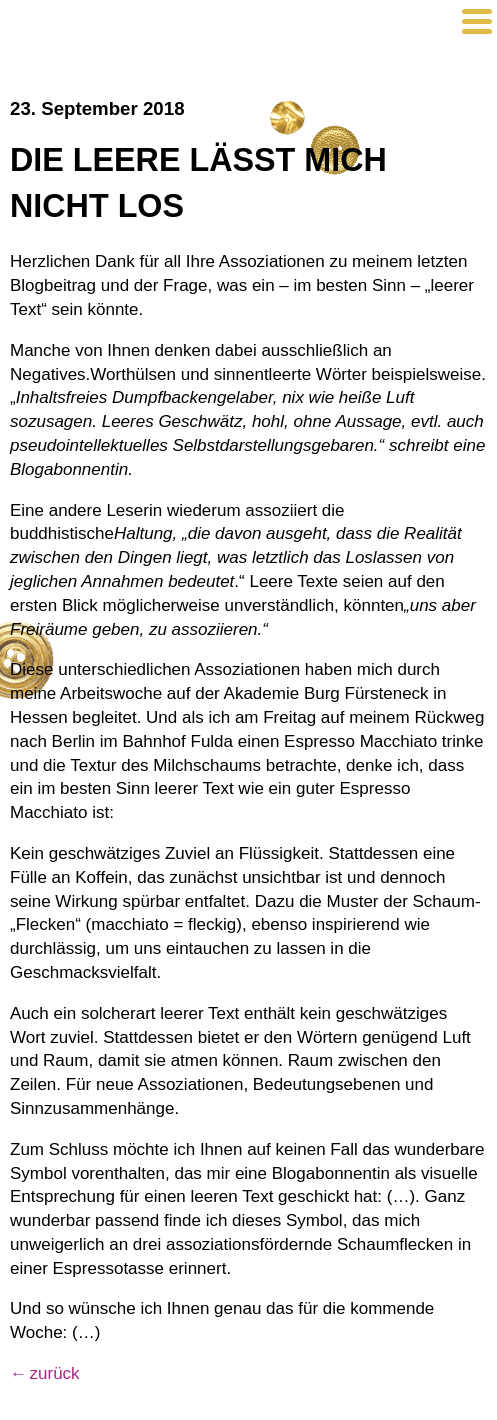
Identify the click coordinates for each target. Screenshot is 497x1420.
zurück (55, 1373)
